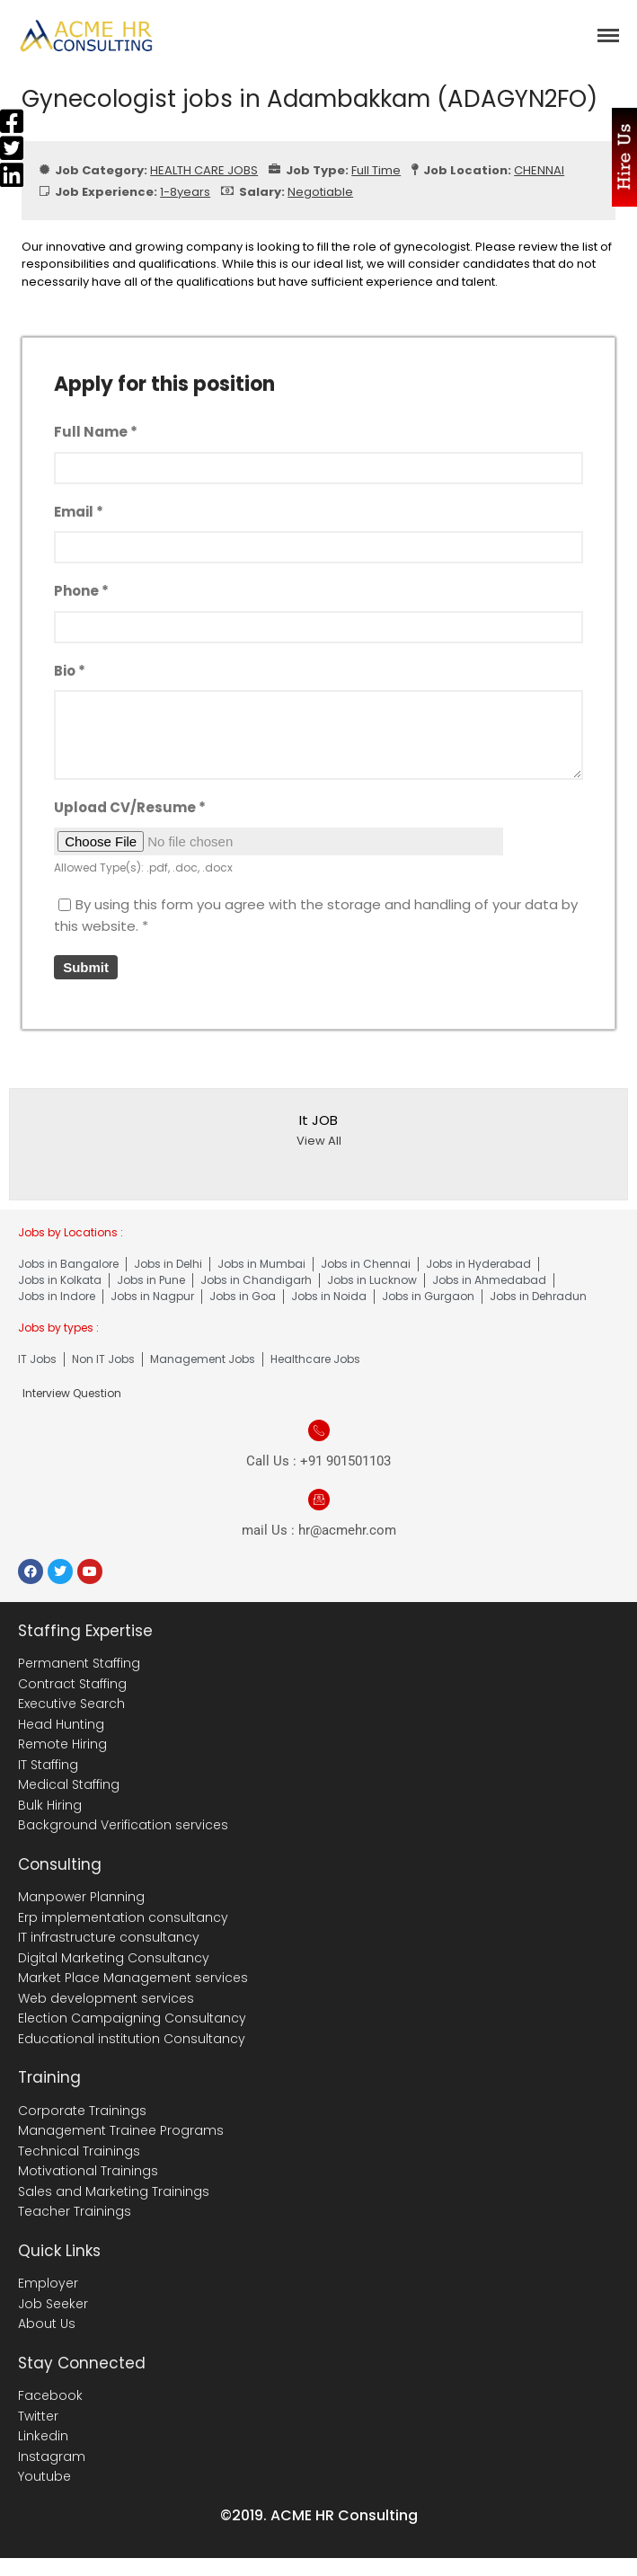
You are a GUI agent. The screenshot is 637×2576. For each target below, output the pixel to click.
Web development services (106, 1998)
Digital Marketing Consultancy (113, 1958)
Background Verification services (123, 1825)
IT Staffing (48, 1765)
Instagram (51, 2456)
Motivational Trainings (88, 2171)
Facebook (50, 2395)
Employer (48, 2283)
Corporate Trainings (82, 2111)
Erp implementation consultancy (123, 1917)
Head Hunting (61, 1724)
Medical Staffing (68, 1784)
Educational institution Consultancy (131, 2039)
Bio (69, 670)
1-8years (185, 191)
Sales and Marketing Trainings (113, 2191)
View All (318, 1140)
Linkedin (43, 2436)
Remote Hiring (62, 1744)
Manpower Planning (81, 1897)
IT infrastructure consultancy (108, 1937)
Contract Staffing (72, 1684)
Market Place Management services (133, 1978)
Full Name (95, 431)
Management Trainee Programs (121, 2130)
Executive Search (71, 1704)
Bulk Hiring (50, 1805)
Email (78, 511)
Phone (81, 590)
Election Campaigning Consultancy (132, 2018)
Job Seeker (53, 2304)
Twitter (38, 2416)
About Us (46, 2324)
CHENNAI (539, 170)
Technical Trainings (79, 2151)
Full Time (376, 170)
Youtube (44, 2476)
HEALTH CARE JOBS (204, 170)
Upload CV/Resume (130, 807)
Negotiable (320, 191)
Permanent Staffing (79, 1663)
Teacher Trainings (74, 2211)
